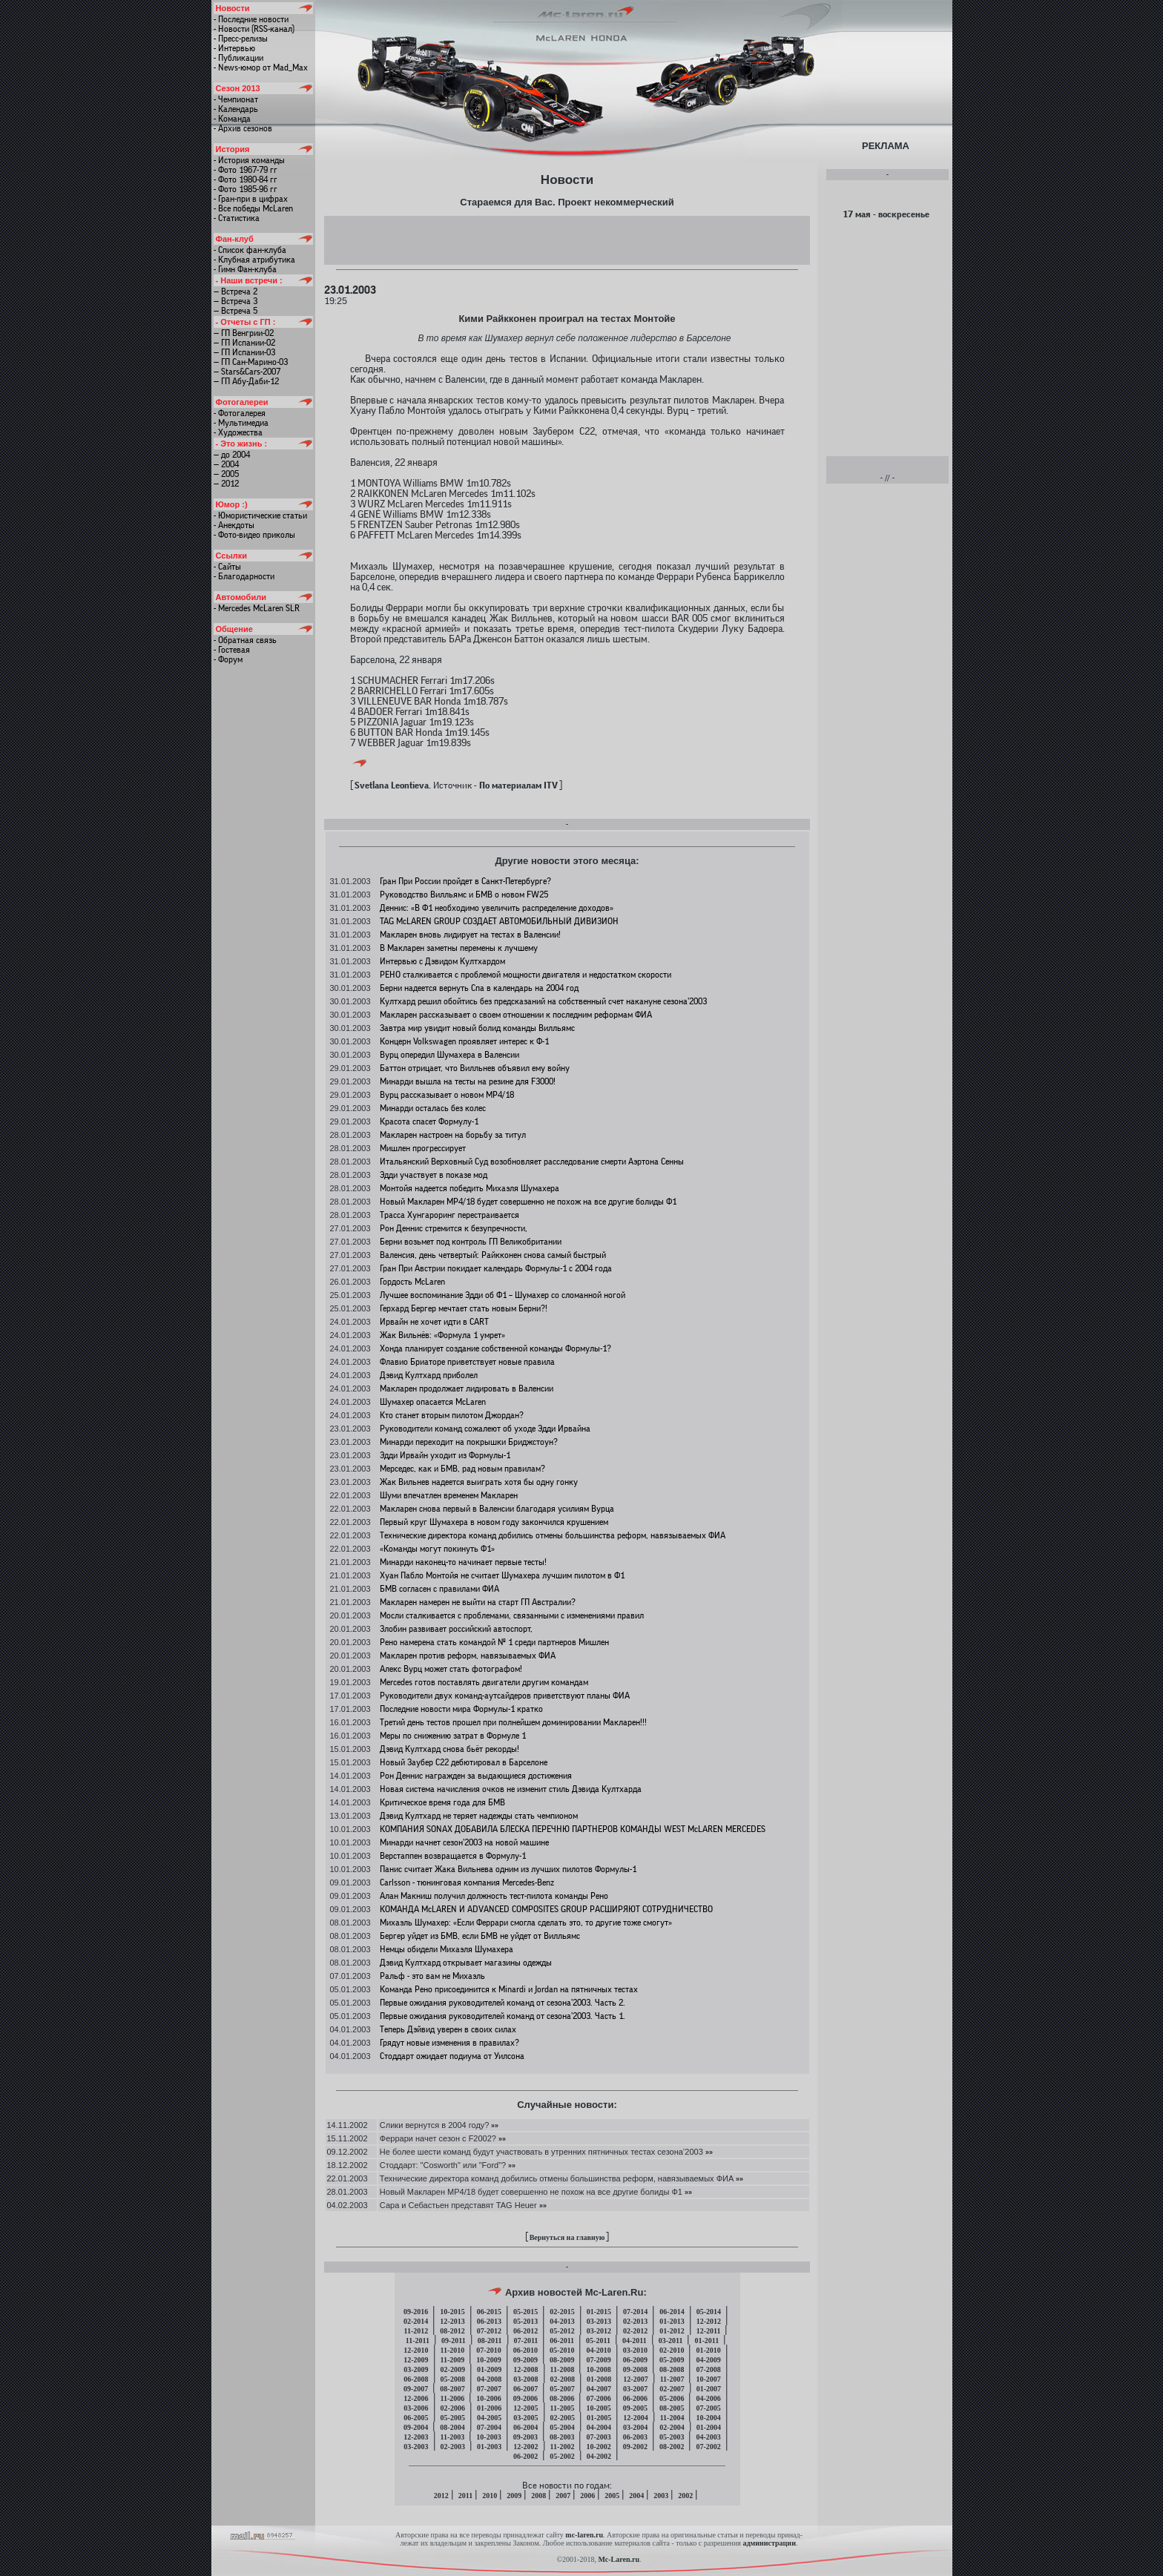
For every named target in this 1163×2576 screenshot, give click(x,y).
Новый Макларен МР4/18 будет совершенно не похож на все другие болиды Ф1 (528, 1201)
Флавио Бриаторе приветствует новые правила (467, 1361)
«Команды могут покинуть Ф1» (437, 1548)
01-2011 (706, 2340)
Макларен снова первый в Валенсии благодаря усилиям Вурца (497, 1508)
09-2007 (415, 2389)
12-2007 (635, 2379)
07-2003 (598, 2437)
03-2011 (671, 2340)
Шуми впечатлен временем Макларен (449, 1495)
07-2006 (598, 2398)
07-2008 (708, 2369)
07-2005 (708, 2408)
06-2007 (525, 2389)
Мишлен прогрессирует (423, 1148)
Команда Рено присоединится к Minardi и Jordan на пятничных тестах (509, 1989)
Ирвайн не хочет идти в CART (434, 1321)
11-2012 (416, 2331)
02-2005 (562, 2418)
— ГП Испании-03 (244, 352)
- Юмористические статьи (260, 515)
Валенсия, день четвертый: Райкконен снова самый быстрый (493, 1255)
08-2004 (452, 2427)
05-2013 (525, 2321)
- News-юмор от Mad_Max (261, 67)
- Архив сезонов (243, 128)
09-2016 (415, 2311)
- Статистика (237, 218)
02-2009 (453, 2369)
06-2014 (671, 2311)
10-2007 (708, 2379)
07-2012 (489, 2331)
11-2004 (672, 2418)
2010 (489, 2495)
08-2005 (671, 2408)
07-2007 (489, 2389)
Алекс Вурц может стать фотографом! (451, 1668)
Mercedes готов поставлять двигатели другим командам (484, 1682)
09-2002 (635, 2446)
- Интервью (234, 48)
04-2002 (599, 2456)
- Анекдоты (234, 525)
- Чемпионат (236, 99)
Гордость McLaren (412, 1281)
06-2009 (635, 2360)
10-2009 (488, 2360)
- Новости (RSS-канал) (254, 28)
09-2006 (525, 2398)
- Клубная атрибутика (254, 259)
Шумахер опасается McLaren (433, 1401)
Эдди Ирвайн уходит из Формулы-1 (445, 1455)
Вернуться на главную (567, 2237)
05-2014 (708, 2311)
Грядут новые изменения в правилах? (449, 2042)
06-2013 (489, 2321)
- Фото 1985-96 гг (245, 189)
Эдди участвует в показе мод (433, 1174)
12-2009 (415, 2360)
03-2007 (635, 2389)
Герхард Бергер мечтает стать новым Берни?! (463, 1308)
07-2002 (708, 2446)
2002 (685, 2495)
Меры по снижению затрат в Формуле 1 (453, 1735)
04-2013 (562, 2321)
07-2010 (488, 2350)
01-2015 (599, 2311)
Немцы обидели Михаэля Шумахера (446, 1949)
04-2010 (598, 2350)
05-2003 (671, 2437)
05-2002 (562, 2456)
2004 (636, 2495)
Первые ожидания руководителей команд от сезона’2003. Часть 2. (502, 2002)
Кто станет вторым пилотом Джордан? (452, 1415)
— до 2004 (232, 454)
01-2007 (708, 2389)
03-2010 (635, 2350)
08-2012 (452, 2331)
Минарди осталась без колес (433, 1108)
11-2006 (453, 2398)
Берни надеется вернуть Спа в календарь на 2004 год (479, 988)
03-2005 (525, 2418)
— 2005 (226, 474)
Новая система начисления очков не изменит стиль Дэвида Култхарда (511, 1789)
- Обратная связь (245, 640)
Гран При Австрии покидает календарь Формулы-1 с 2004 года (496, 1268)
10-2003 (488, 2437)
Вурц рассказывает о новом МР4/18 (447, 1094)
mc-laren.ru (584, 2535)
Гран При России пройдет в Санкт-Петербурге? (465, 881)
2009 (514, 2495)
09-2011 (453, 2340)
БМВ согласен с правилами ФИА (439, 1588)
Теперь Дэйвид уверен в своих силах (448, 2029)
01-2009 (489, 2369)
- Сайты (227, 566)
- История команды (249, 160)
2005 (611, 2495)
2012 (441, 2495)
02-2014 (415, 2321)
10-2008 (598, 2369)
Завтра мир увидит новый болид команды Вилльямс (477, 1028)
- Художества (238, 432)
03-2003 (415, 2446)
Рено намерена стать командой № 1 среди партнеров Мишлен (494, 1642)
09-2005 (635, 2408)
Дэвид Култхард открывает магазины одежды (466, 1962)
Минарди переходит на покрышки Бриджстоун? (469, 1441)
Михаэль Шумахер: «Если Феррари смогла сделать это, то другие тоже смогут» (526, 1922)
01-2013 (671, 2321)
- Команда (232, 118)
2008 (538, 2495)
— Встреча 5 (235, 310)
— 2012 (226, 483)
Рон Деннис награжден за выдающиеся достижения (476, 1775)
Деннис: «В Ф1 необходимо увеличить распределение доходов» (496, 907)
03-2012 (599, 2331)
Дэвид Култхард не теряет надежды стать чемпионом (479, 1815)
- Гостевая (232, 649)
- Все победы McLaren (253, 208)
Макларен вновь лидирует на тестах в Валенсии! (470, 934)
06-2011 (562, 2340)
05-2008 (453, 2379)
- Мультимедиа (241, 422)
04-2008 (489, 2379)
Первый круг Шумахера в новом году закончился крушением (494, 1522)
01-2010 (708, 2350)
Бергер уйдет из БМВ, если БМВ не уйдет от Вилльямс (480, 1935)
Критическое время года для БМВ (442, 1802)
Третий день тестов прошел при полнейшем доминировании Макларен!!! (513, 1722)
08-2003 (562, 2437)
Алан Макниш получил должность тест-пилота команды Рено (494, 1895)
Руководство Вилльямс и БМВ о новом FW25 (464, 894)
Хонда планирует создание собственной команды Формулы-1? (495, 1348)
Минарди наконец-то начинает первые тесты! (463, 1562)
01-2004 (708, 2427)
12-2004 (635, 2418)
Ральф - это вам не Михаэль (432, 1975)
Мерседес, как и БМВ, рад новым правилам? (462, 1468)
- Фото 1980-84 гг (245, 179)
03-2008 (525, 2379)
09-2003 (525, 2437)
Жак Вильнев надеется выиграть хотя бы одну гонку (479, 1482)
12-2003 (415, 2437)
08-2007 (452, 2389)
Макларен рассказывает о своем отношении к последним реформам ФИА (516, 1014)
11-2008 (562, 2369)
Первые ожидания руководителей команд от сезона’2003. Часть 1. (502, 2016)
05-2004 (562, 2427)
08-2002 (671, 2446)
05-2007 (562, 2389)
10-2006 (488, 2398)
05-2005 (453, 2418)
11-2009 (453, 2360)
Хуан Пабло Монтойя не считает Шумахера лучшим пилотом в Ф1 (502, 1575)
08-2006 (562, 2398)
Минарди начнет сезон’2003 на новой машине (464, 1842)
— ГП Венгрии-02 (244, 333)
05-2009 (671, 2360)
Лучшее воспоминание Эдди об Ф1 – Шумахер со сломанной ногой (502, 1295)
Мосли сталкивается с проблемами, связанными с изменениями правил (512, 1615)
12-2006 (415, 2398)
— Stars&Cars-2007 (247, 371)
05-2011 (598, 2340)
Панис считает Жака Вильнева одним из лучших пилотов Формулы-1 (508, 1869)
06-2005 (415, 2418)
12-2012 (708, 2321)
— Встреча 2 (235, 291)
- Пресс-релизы (241, 38)
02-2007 (671, 2389)
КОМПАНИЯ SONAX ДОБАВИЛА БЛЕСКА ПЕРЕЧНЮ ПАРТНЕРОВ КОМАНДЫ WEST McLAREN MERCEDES (572, 1829)
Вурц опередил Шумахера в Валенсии (449, 1054)
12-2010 (415, 2350)
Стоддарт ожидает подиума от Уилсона (452, 2056)
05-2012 (562, 2331)
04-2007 (599, 2389)
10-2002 (598, 2446)
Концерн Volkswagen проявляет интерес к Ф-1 (464, 1041)
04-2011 (634, 2340)
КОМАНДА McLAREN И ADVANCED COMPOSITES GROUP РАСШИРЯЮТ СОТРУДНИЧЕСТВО (546, 1909)
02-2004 (671, 2427)
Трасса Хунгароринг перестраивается (449, 1214)
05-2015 (525, 2311)
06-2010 (525, 2350)
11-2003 (453, 2437)
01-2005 (599, 2418)
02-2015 (562, 2311)
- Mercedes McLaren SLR (257, 608)
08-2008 (671, 2369)
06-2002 (525, 2456)
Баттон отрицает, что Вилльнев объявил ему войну (475, 1068)
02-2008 (562, 2379)
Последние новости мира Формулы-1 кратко (461, 1708)
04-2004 (599, 2427)
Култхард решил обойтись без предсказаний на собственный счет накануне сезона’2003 (543, 1001)
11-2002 (562, 2446)
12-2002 (525, 2446)
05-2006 (671, 2398)
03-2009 (415, 2369)
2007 (563, 2495)
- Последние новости (251, 19)
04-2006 (708, 2398)
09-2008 (635, 2369)
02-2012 (635, 2331)
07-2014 (635, 2311)
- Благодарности (244, 576)
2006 (587, 2495)
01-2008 (599, 2379)
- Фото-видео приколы (254, 534)
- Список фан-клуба (250, 250)
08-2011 (490, 2340)
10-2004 (708, 2418)
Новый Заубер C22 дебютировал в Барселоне (463, 1762)
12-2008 (525, 2369)
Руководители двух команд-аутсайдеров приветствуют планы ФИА (505, 1695)
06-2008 (415, 2379)
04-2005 (489, 2418)
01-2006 (489, 2408)
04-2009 (708, 2360)
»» (493, 2125)
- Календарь (236, 109)
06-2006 (635, 2398)
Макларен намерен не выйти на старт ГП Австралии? (478, 1602)
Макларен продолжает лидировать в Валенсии (466, 1388)
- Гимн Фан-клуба (245, 269)
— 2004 (226, 464)
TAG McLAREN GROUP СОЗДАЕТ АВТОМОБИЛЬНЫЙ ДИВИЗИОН (499, 921)
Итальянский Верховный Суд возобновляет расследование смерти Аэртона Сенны (532, 1161)
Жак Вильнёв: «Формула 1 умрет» (442, 1335)
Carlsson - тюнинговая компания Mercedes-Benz (467, 1882)
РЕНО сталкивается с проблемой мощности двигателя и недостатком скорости (525, 974)
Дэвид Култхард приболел (429, 1375)
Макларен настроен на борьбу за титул (453, 1134)
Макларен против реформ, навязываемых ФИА (468, 1655)
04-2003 (708, 2437)
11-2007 (672, 2379)
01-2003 (489, 2446)
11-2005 (562, 2408)
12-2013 (452, 2321)
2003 (660, 2495)
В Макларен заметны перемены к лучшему (459, 947)
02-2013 (635, 2321)
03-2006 (415, 2408)
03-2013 (599, 2321)
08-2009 (562, 2360)
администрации (768, 2543)
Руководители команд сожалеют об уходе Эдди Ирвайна (485, 1428)
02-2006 (453, 2408)
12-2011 (708, 2331)
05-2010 (562, 2350)
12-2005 (525, 2408)
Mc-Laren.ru (618, 2559)
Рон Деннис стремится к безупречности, (453, 1228)
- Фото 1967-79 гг (245, 169)
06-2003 (635, 2437)
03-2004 (635, 2427)
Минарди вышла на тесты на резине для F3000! (468, 1081)
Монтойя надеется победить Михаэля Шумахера (469, 1188)
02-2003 (453, 2446)
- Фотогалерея (240, 413)
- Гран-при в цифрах (251, 198)
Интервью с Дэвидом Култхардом (442, 961)
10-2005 (598, 2408)
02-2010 (671, 2350)
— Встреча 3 (235, 301)
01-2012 (671, 2331)
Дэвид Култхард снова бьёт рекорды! (449, 1749)
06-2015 (489, 2311)
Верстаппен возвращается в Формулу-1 (453, 1855)
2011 (465, 2495)
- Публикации (238, 57)
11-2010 (453, 2350)
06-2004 (525, 2427)
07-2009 (598, 2360)
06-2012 (525, 2331)
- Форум (228, 659)
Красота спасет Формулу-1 (429, 1121)
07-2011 (526, 2340)
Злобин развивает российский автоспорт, (456, 1628)
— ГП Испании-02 (244, 342)
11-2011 (417, 2340)
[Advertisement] (566, 239)
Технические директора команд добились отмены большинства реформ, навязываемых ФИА (552, 1535)
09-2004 (415, 2427)
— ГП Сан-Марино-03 (251, 362)
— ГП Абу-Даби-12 (246, 381)
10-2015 (452, 2311)
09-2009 (525, 2360)
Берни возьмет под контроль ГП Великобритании (470, 1241)
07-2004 (489, 2427)
